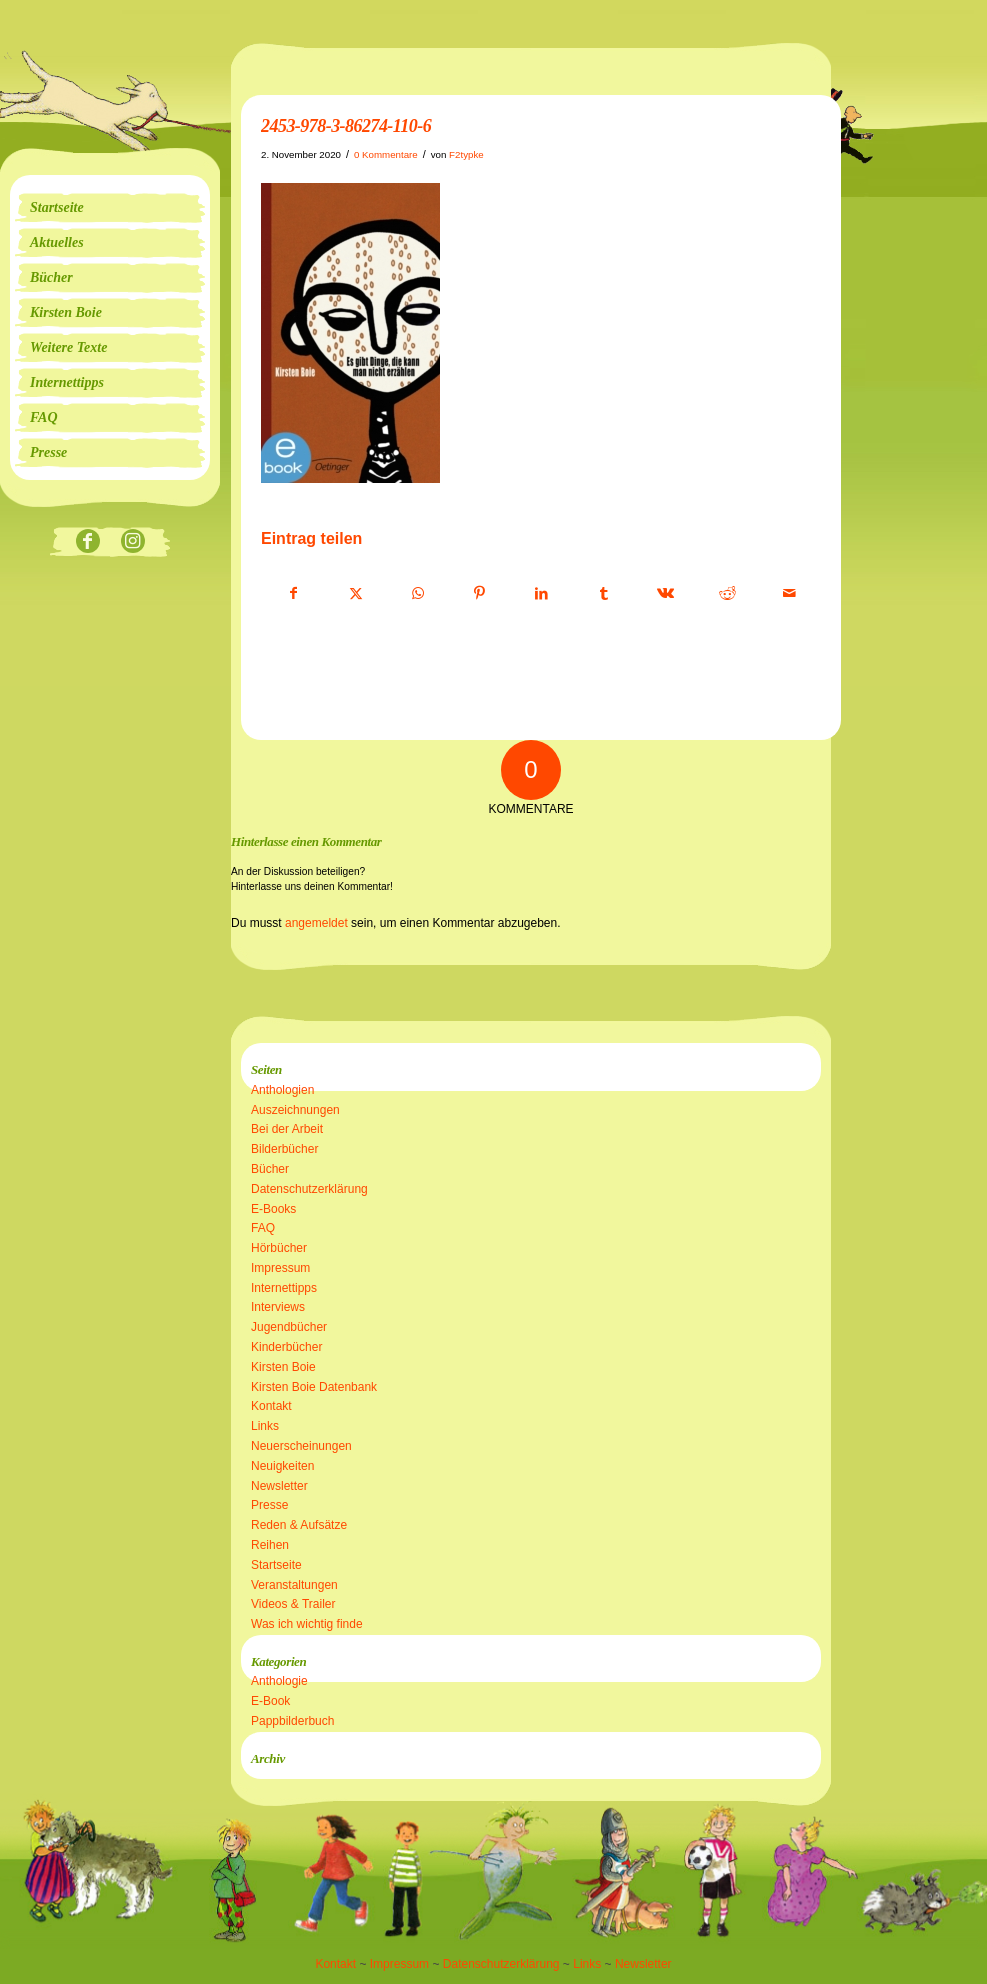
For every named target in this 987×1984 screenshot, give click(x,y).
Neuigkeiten (282, 1466)
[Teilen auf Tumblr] (603, 594)
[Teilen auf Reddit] (727, 594)
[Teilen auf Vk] (665, 594)
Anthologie (279, 1681)
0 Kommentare (386, 154)
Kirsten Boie (283, 1367)
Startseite (276, 1565)
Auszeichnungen (295, 1110)
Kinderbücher (286, 1347)
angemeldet (316, 923)
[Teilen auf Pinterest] (479, 594)
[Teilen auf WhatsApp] (417, 594)
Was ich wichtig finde (307, 1624)
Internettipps (284, 1288)
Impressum (280, 1268)
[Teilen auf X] (355, 594)
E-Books (273, 1209)
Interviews (278, 1307)
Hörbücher (279, 1248)
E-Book (270, 1701)
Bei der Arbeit (287, 1129)
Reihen (270, 1545)
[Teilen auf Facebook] (293, 594)
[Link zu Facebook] (87, 542)
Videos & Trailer (293, 1604)
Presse (269, 1505)
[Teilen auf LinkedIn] (541, 594)
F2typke (466, 154)
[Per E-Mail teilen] (789, 594)
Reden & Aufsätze (299, 1525)
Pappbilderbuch (292, 1721)
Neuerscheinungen (301, 1446)
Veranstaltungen (294, 1585)
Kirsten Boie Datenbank (314, 1387)
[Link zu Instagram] (132, 542)
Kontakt (271, 1406)
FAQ (263, 1228)
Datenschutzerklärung (309, 1189)
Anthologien (282, 1090)
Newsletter (279, 1486)
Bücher (270, 1169)
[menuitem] (110, 208)
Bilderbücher (284, 1149)
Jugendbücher (289, 1327)
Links (265, 1426)
